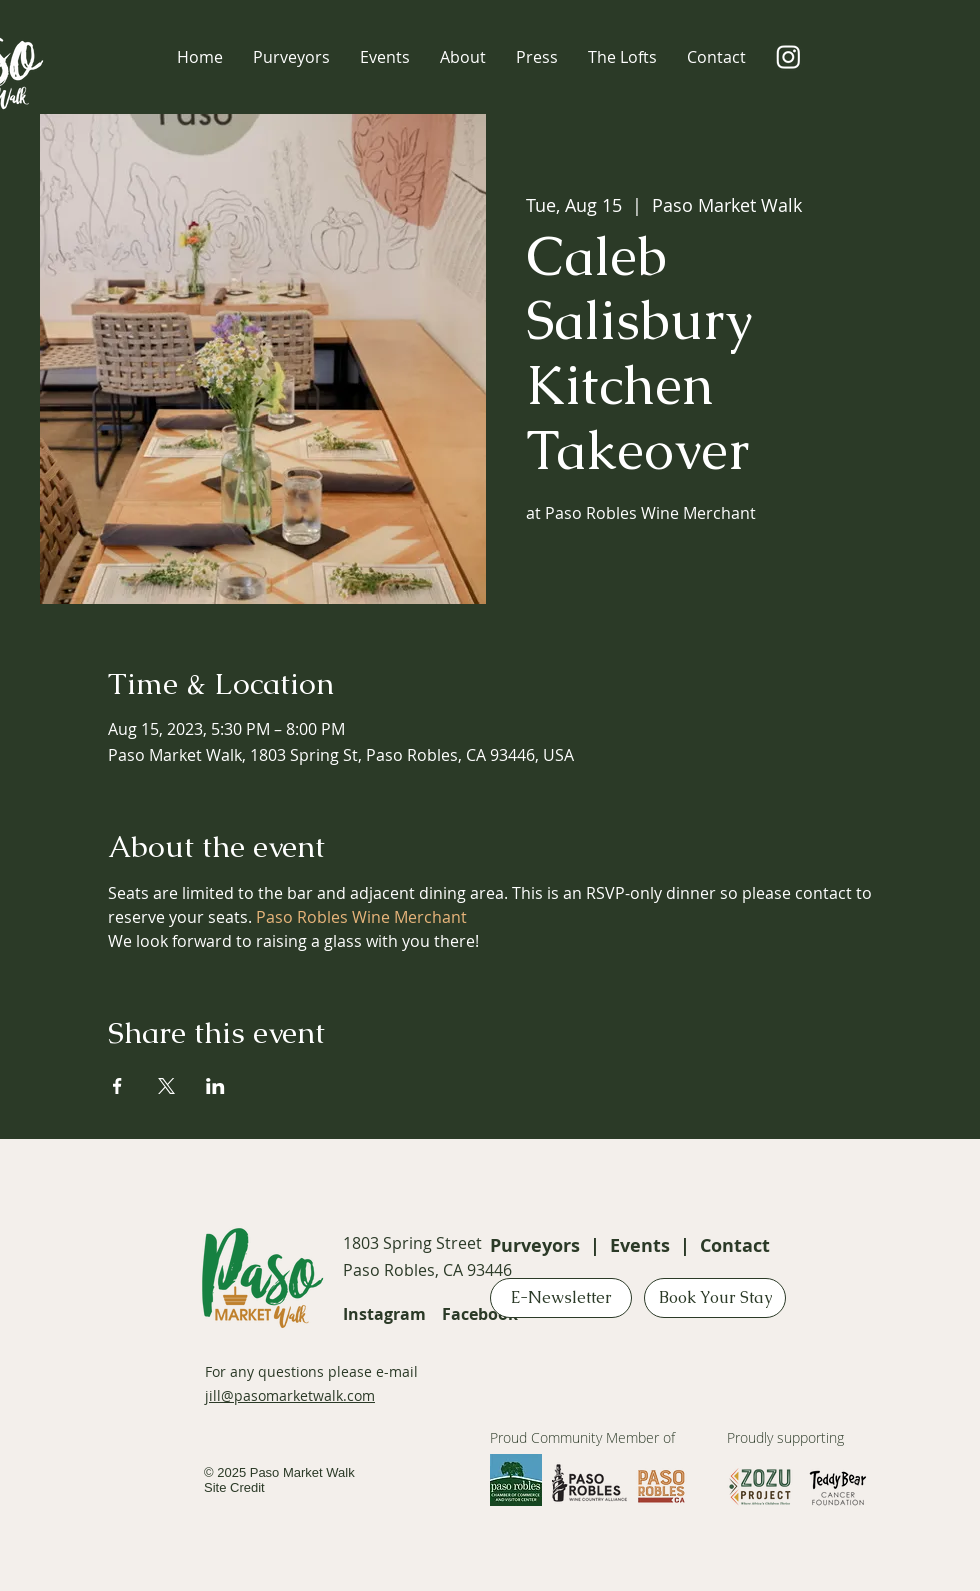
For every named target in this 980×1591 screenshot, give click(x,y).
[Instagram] (788, 56)
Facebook (480, 1314)
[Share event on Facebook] (117, 1086)
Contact (735, 1245)
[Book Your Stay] (715, 1298)
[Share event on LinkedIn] (215, 1086)
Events (640, 1245)
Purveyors (535, 1245)
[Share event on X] (166, 1086)
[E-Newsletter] (561, 1298)
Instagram (384, 1314)
